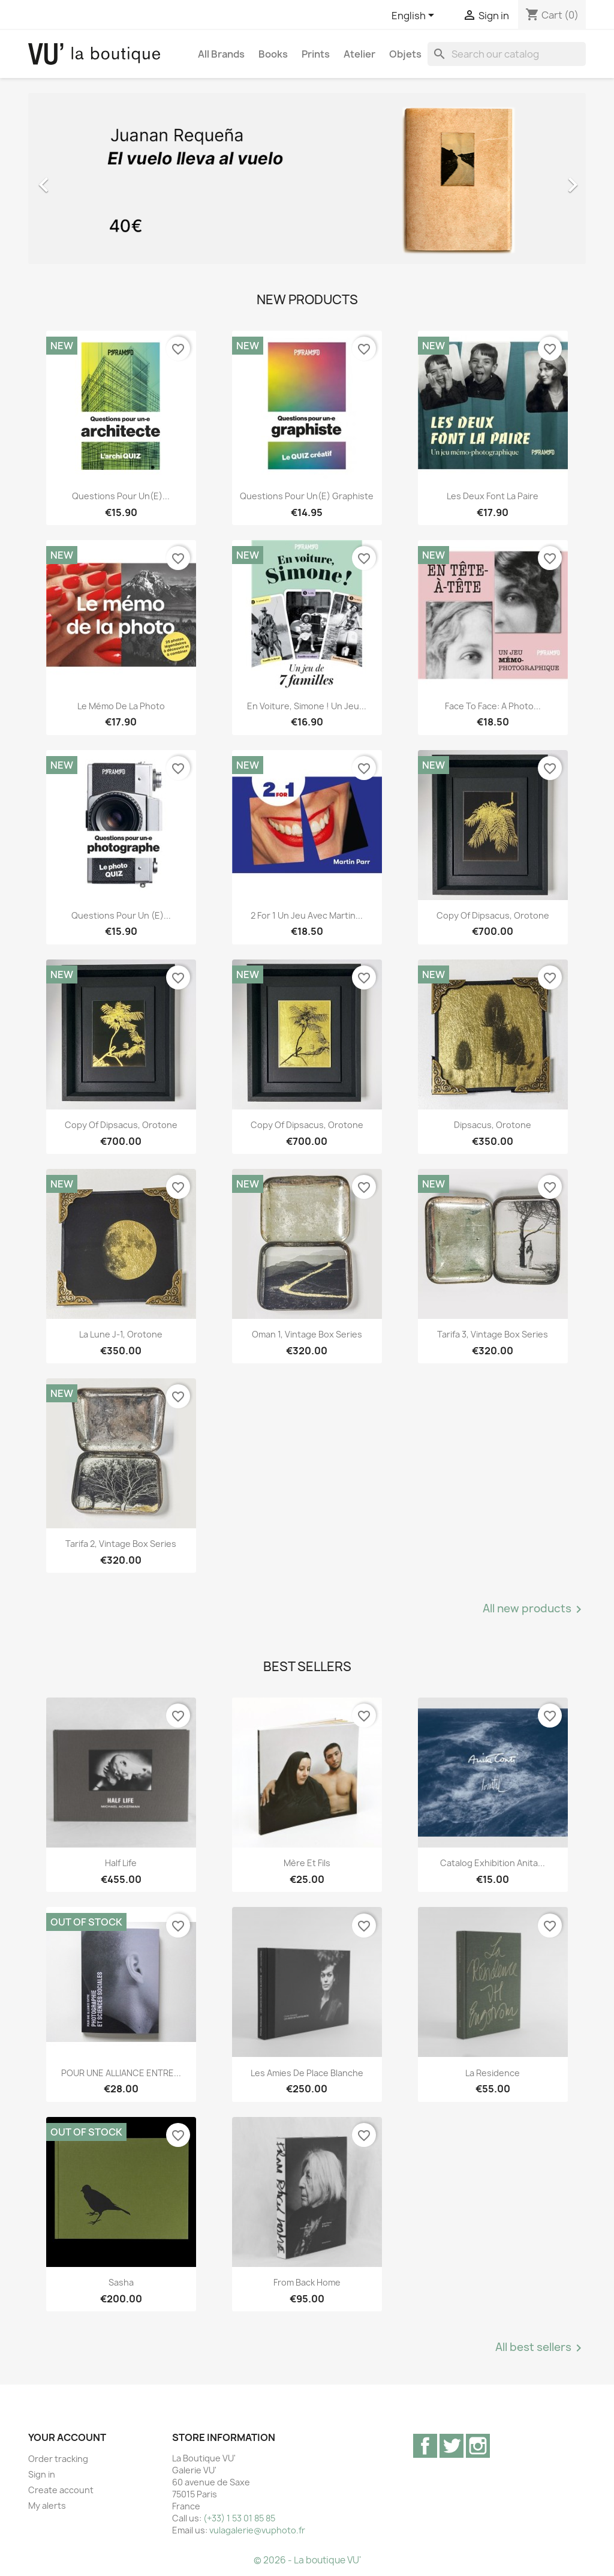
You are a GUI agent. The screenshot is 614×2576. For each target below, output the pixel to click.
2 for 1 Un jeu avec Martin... (307, 915)
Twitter (451, 2446)
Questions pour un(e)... (121, 496)
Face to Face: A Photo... (493, 706)
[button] (70, 178)
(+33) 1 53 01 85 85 (239, 2518)
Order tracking (58, 2458)
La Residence (492, 2073)
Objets (405, 54)
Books (273, 54)
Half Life (121, 1863)
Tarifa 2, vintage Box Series (120, 1543)
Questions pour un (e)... (121, 915)
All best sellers (540, 2348)
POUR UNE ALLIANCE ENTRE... (121, 2073)
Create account (61, 2490)
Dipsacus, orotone (492, 1124)
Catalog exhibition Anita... (492, 1863)
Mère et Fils (307, 1863)
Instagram (478, 2446)
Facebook (425, 2446)
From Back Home (307, 2282)
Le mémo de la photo (121, 706)
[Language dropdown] (415, 16)
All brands (221, 54)
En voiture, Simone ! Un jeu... (306, 706)
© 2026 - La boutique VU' (307, 2560)
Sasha (121, 2282)
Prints (316, 54)
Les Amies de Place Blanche (307, 2073)
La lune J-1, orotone (120, 1334)
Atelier (359, 54)
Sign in (41, 2474)
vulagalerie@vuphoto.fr (257, 2530)
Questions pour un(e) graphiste (307, 496)
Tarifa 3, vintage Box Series (492, 1334)
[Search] (507, 54)
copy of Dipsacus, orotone (493, 915)
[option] (307, 178)
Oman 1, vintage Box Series (307, 1334)
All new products (534, 1609)
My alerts (47, 2505)
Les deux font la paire (492, 496)
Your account (67, 2437)
